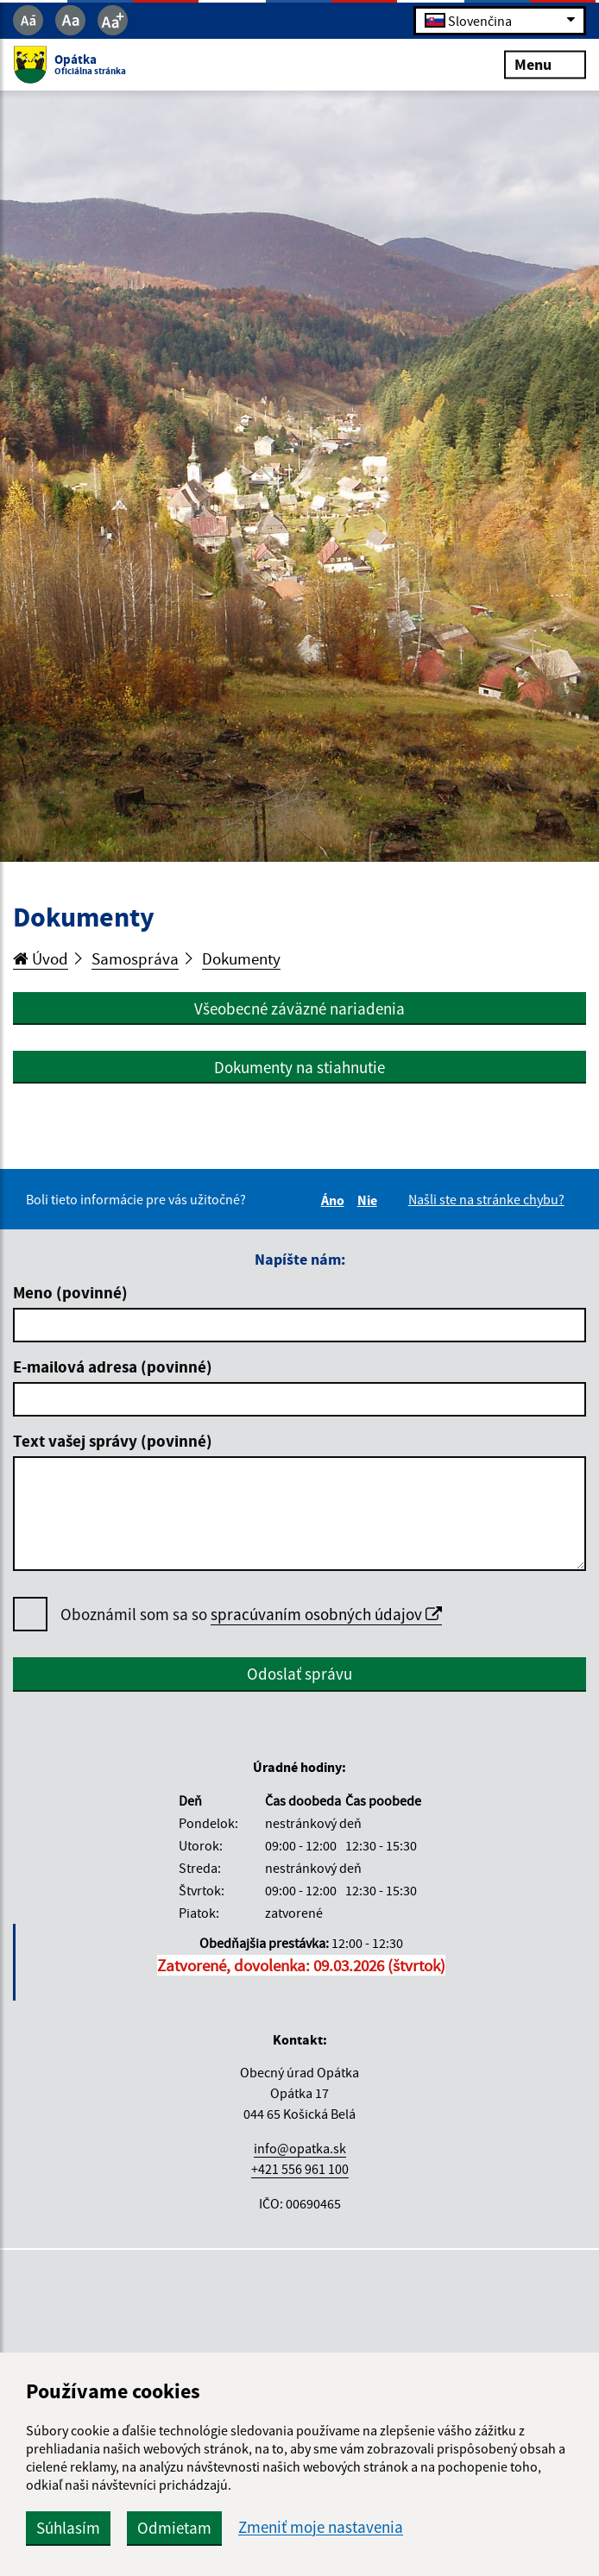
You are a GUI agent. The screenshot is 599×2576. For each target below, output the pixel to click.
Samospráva (135, 958)
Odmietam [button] (174, 2527)
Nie (369, 1200)
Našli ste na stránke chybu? (486, 1199)
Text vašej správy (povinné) (112, 1440)
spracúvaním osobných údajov (326, 1614)
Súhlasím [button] (68, 2527)
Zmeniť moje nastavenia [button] (320, 2527)
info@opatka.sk (300, 2148)
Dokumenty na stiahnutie (299, 1067)
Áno (335, 1200)
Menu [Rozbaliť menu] (545, 64)
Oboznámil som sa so (251, 1614)
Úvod (40, 958)
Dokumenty (241, 958)
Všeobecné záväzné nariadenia (299, 1008)
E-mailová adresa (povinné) (112, 1366)
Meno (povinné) (70, 1292)
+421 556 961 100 (300, 2168)
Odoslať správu (299, 1673)
